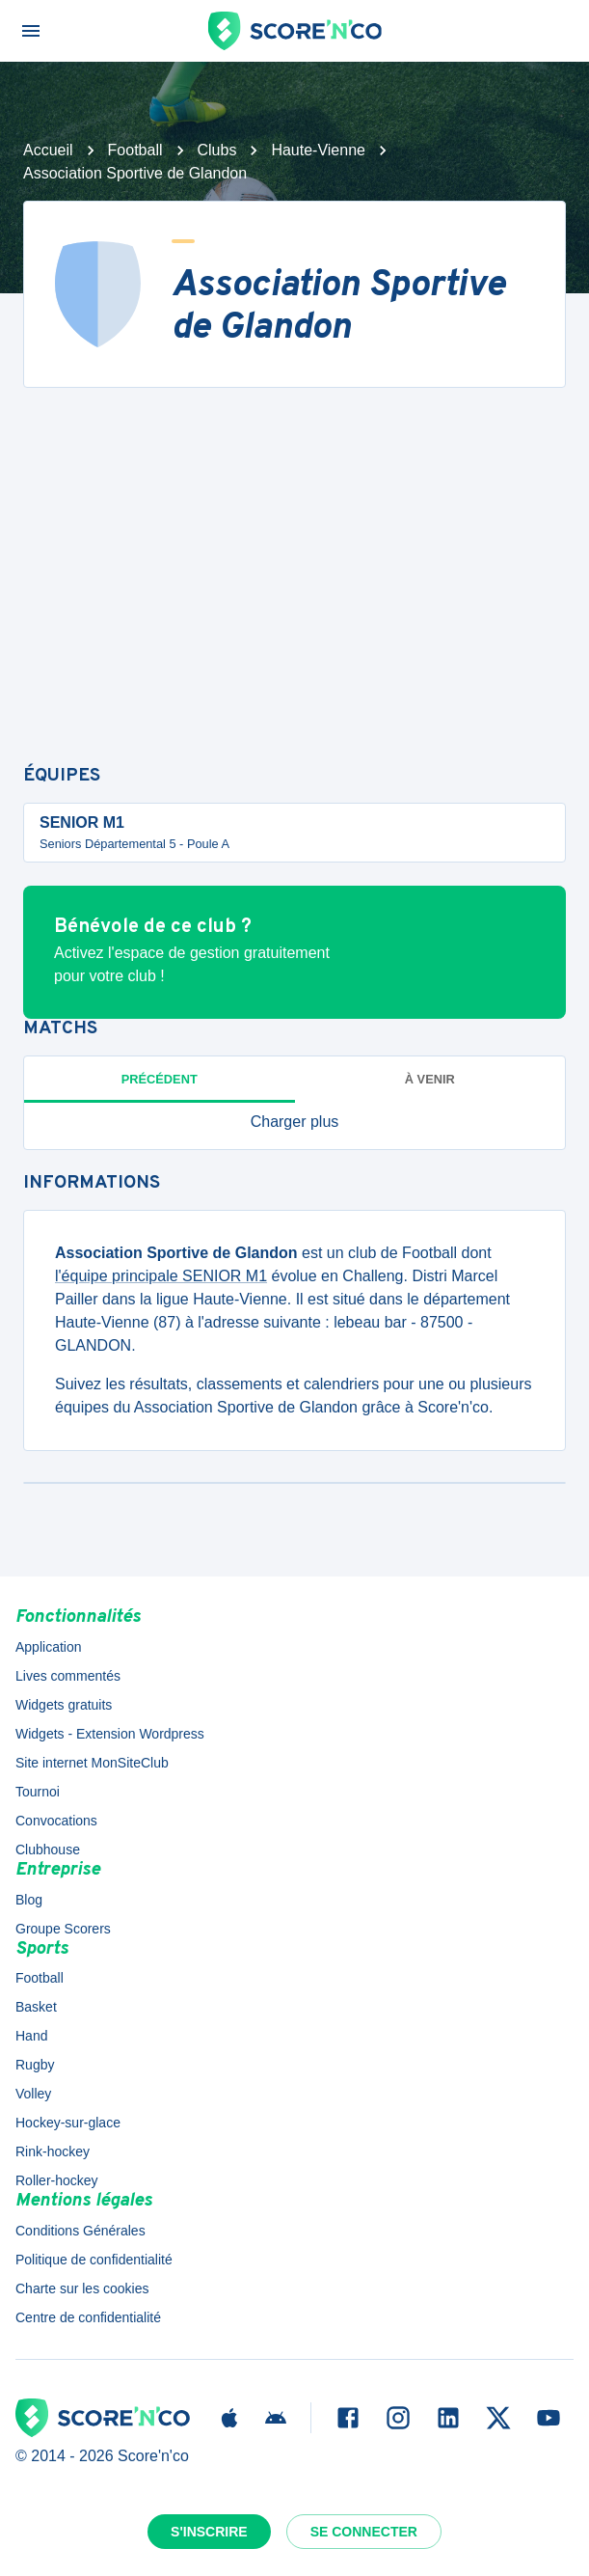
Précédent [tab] (159, 1079)
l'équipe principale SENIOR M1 (161, 1276)
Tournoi (37, 1791)
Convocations (56, 1820)
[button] (294, 1122)
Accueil (48, 150)
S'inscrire (209, 2531)
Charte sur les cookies (82, 2288)
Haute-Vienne (318, 150)
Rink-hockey (52, 2151)
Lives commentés (67, 1676)
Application (48, 1647)
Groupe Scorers (63, 1928)
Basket (36, 2006)
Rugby (34, 2064)
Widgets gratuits (63, 1705)
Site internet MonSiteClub (92, 1762)
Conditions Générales (80, 2230)
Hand (31, 2035)
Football (135, 150)
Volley (33, 2093)
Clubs (217, 150)
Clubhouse (47, 1849)
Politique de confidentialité (94, 2259)
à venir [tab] (430, 1079)
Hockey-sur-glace (67, 2122)
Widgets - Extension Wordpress (109, 1733)
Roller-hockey (56, 2180)
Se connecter (363, 2531)
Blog (28, 1899)
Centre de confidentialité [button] (88, 2317)
